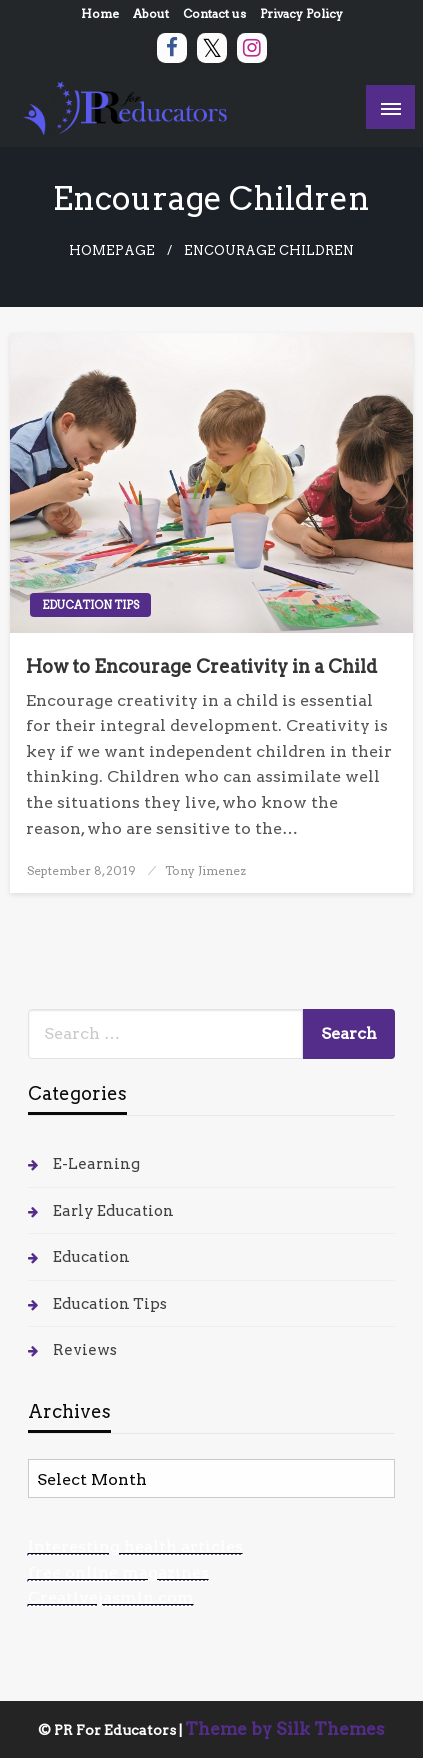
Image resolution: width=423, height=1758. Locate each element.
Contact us (214, 13)
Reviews (85, 1350)
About (151, 13)
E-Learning (96, 1164)
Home (100, 13)
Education (91, 1257)
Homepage (112, 250)
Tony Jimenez (205, 870)
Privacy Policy (301, 13)
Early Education (113, 1211)
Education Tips (90, 605)
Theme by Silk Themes (285, 1729)
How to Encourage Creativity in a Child (201, 666)
